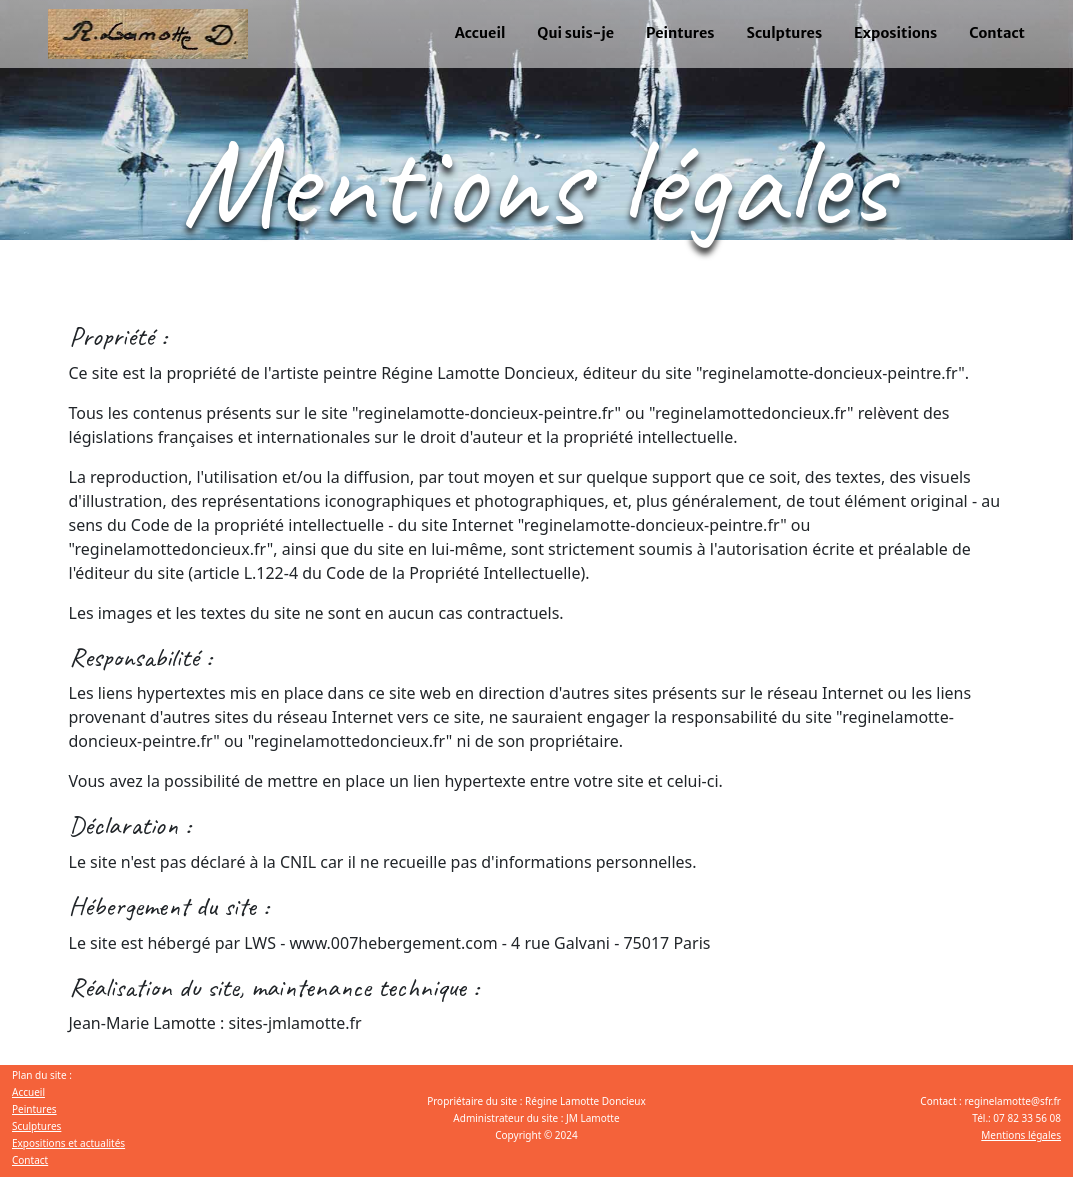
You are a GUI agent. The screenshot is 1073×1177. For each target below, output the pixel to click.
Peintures (680, 33)
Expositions (895, 33)
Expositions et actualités (68, 1143)
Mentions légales (1021, 1135)
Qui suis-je (575, 33)
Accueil (480, 33)
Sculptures (785, 33)
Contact (997, 33)
